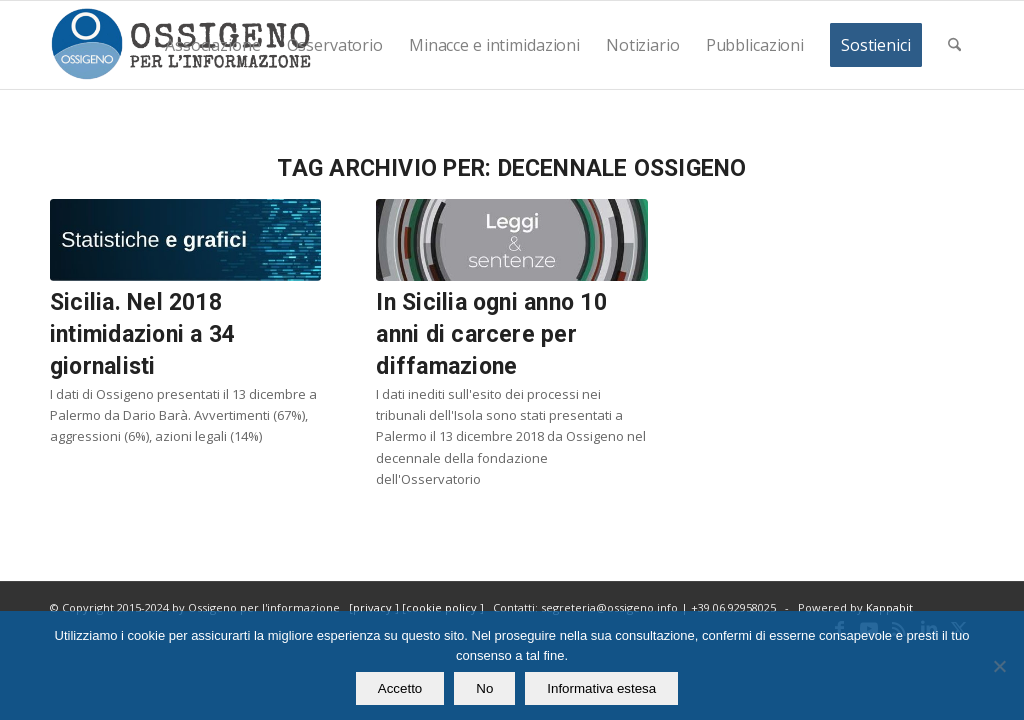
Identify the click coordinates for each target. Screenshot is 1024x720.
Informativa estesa (601, 688)
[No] (999, 666)
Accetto (400, 688)
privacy (374, 607)
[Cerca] (954, 45)
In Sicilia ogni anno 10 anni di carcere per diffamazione (491, 334)
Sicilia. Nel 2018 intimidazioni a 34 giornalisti (142, 334)
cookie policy (443, 607)
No (484, 688)
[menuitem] (212, 45)
